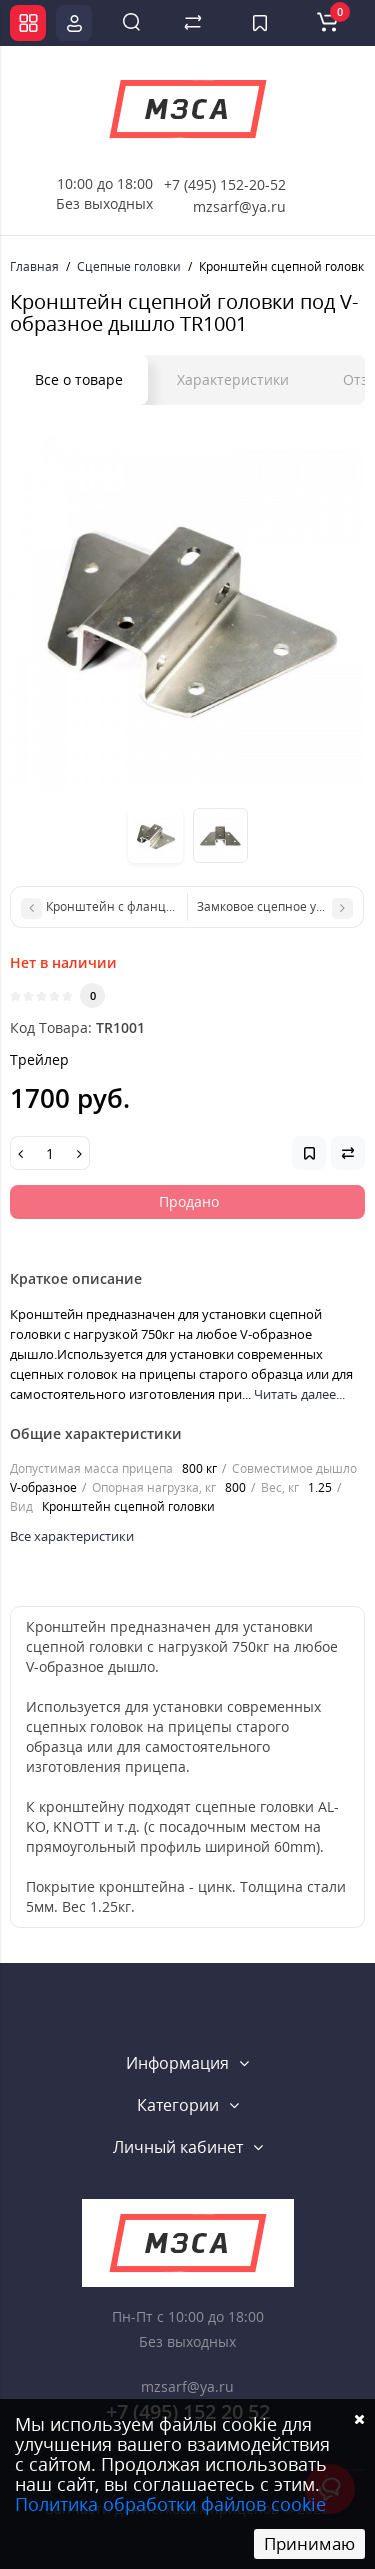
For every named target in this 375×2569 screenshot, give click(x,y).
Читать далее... (299, 1394)
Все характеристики (72, 1536)
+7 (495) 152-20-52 (225, 184)
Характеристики (233, 379)
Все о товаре (79, 379)
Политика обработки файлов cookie (170, 2504)
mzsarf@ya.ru (239, 206)
